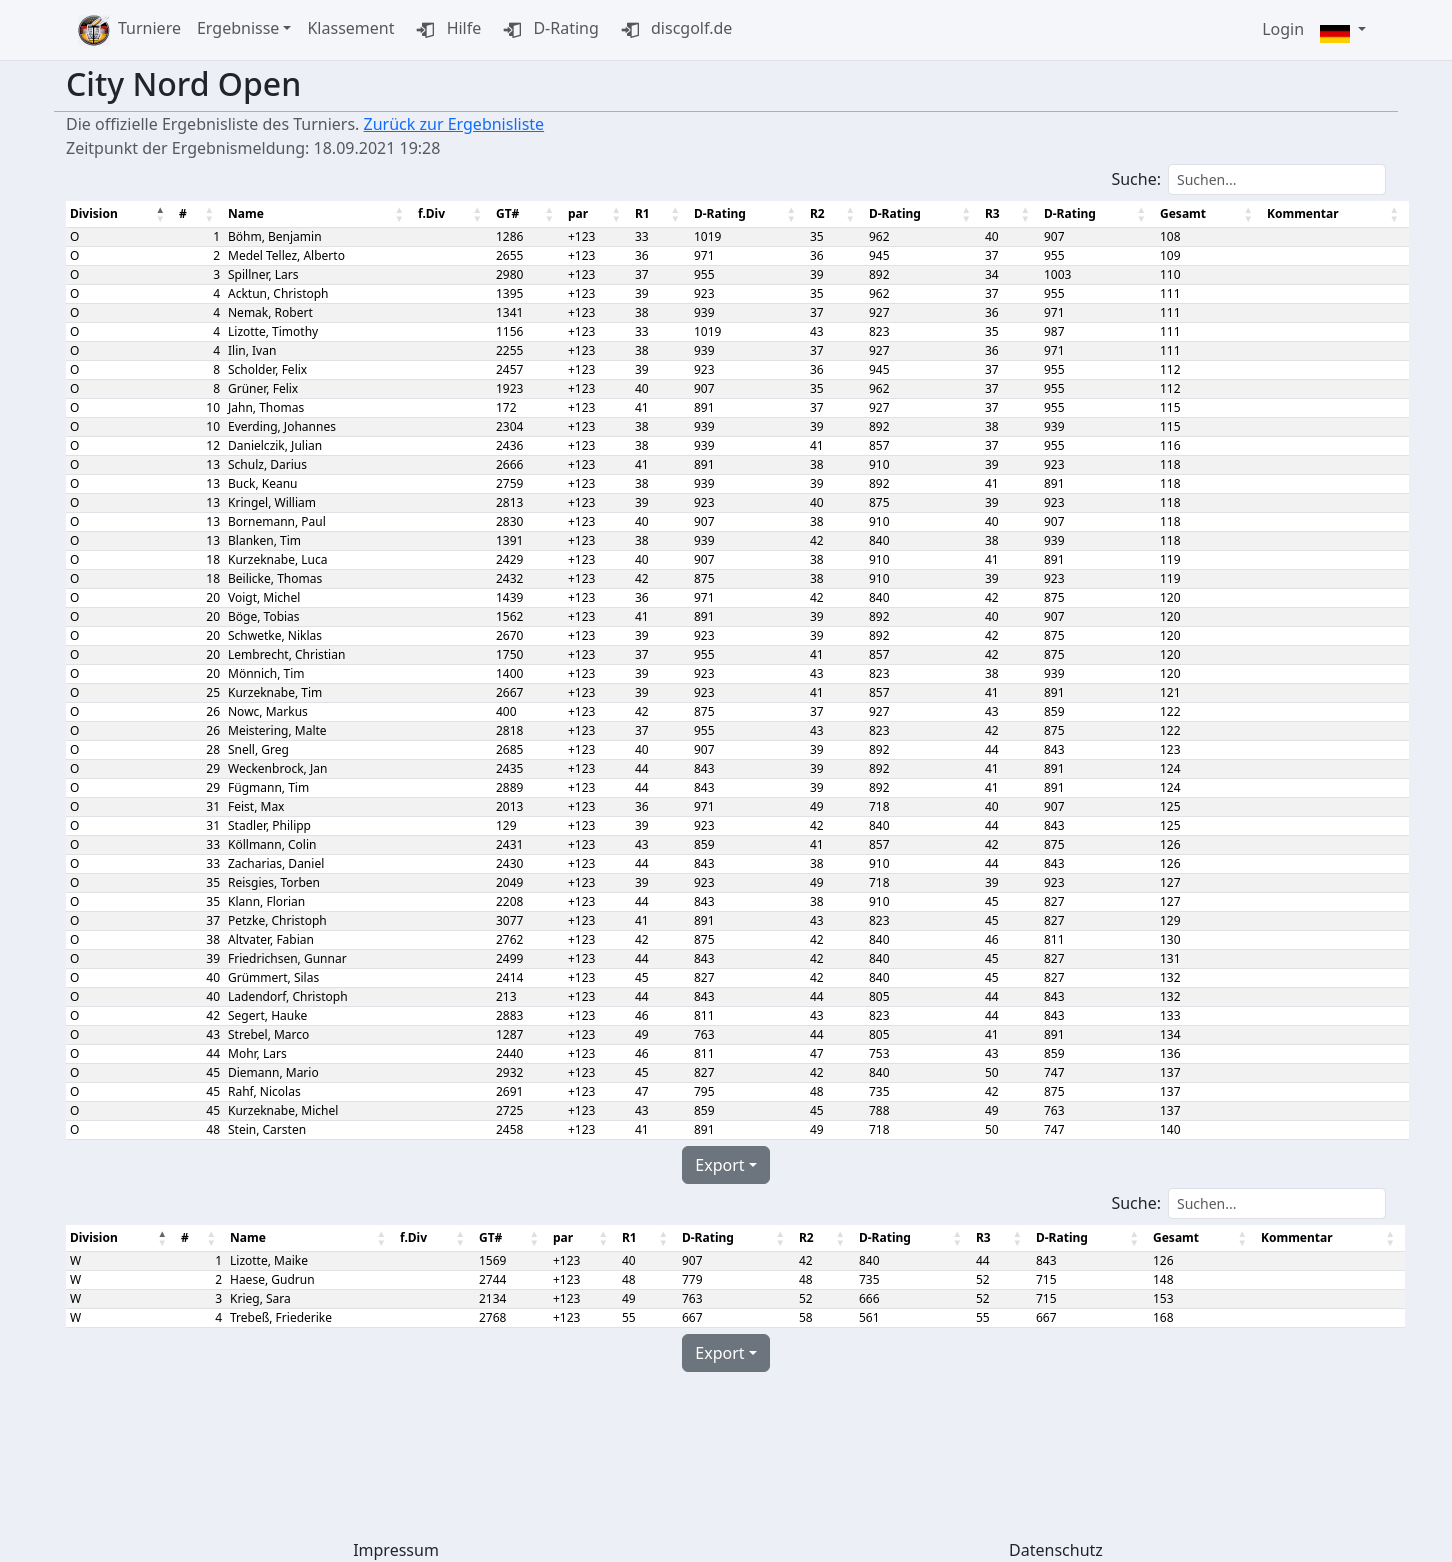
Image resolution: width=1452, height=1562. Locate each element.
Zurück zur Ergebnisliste (454, 124)
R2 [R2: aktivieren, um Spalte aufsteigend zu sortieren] (810, 213)
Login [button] (1283, 29)
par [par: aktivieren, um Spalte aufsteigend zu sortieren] (573, 213)
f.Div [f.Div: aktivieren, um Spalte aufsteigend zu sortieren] (427, 213)
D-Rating (548, 30)
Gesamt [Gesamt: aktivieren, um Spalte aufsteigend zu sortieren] (1172, 213)
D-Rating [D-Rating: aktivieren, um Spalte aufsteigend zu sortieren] (715, 213)
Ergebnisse (238, 28)
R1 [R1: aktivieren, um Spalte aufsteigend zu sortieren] (637, 213)
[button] (1343, 30)
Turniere (149, 28)
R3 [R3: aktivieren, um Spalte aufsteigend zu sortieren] (983, 213)
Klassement (350, 28)
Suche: (1248, 179)
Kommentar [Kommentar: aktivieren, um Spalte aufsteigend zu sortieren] (1290, 213)
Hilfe (445, 30)
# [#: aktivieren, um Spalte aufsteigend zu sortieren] (182, 213)
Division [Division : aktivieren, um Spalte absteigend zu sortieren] (94, 213)
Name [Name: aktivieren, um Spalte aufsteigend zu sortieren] (244, 213)
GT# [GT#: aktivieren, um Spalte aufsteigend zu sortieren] (502, 213)
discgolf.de (673, 30)
